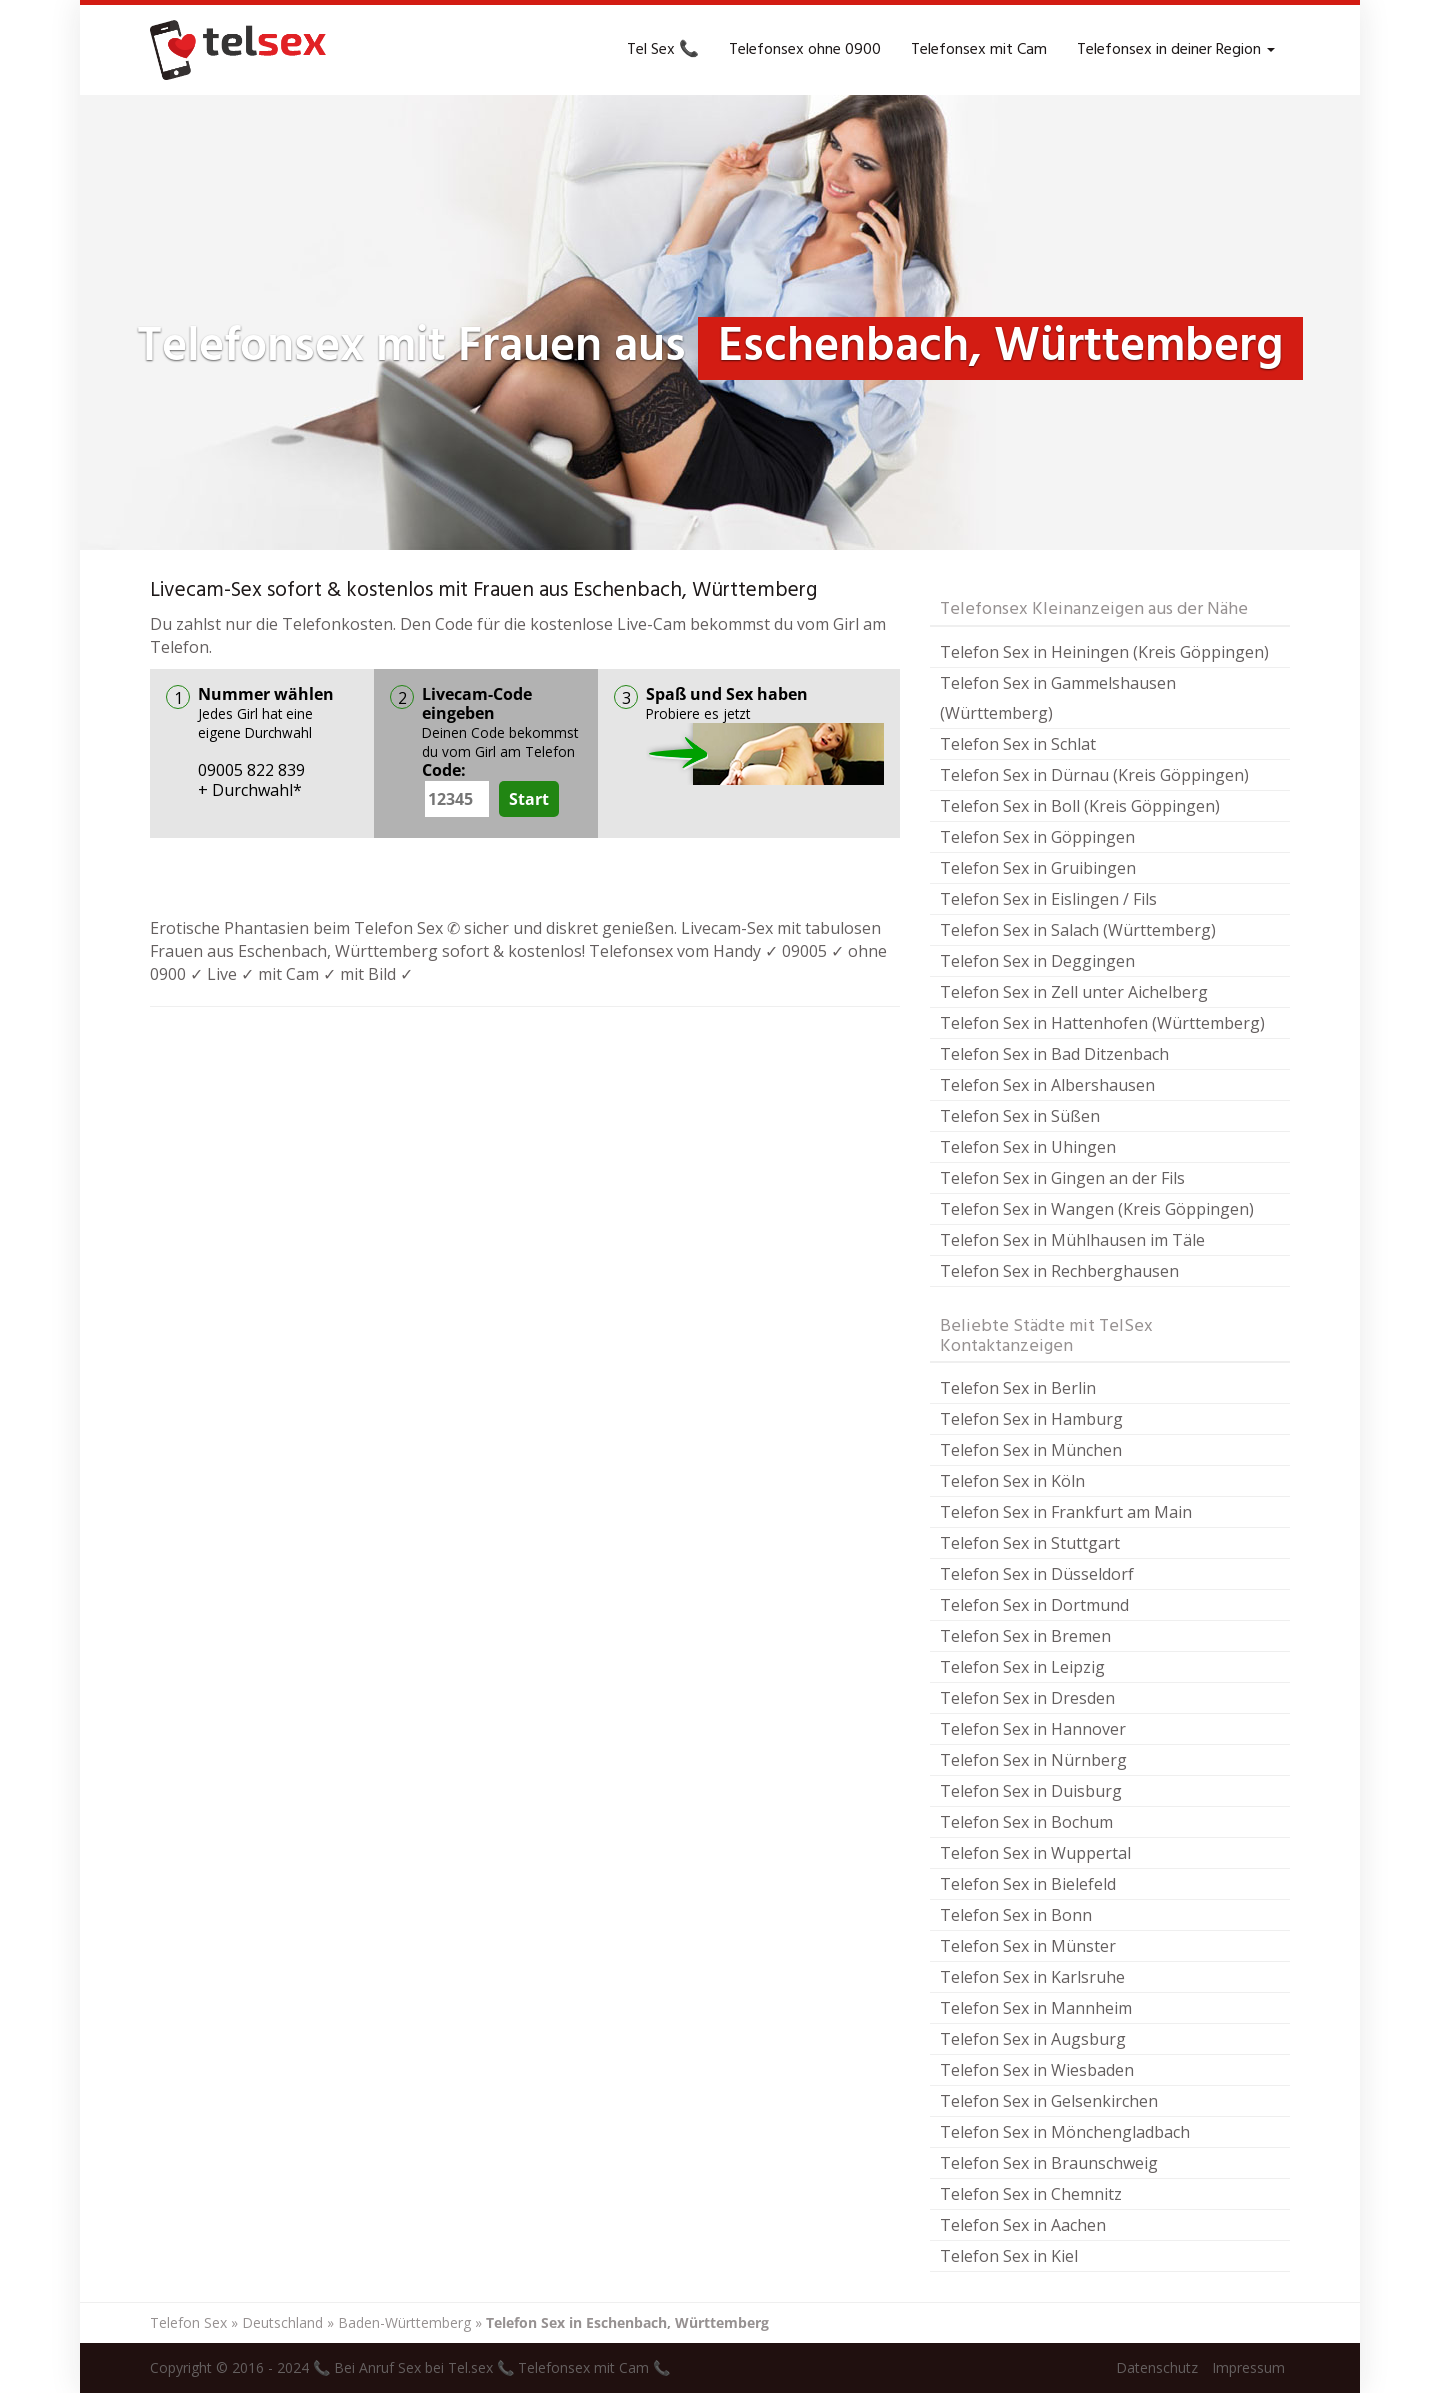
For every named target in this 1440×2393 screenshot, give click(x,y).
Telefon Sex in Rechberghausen (1059, 1271)
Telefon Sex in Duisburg (1031, 1791)
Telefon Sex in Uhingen (1028, 1147)
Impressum (1248, 2367)
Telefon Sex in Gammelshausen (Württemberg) (1058, 698)
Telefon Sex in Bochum (1026, 1822)
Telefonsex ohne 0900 (805, 50)
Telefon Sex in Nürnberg (1033, 1760)
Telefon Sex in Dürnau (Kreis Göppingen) (1094, 775)
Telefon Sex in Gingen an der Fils (1062, 1178)
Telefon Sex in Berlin (1018, 1388)
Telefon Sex (188, 2322)
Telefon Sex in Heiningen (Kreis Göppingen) (1104, 652)
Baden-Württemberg (404, 2322)
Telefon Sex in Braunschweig (1049, 2163)
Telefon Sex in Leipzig (1022, 1667)
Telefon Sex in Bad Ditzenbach (1054, 1054)
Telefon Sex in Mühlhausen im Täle (1072, 1240)
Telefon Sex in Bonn (1016, 1915)
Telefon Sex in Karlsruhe (1032, 1977)
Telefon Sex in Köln (1012, 1481)
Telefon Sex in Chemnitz (1031, 2194)
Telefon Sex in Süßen (1020, 1116)
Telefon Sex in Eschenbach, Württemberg (627, 2322)
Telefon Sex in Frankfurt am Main (1066, 1512)
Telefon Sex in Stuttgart (1030, 1543)
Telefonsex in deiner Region (1176, 50)
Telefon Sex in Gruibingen (1038, 868)
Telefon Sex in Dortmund (1034, 1605)
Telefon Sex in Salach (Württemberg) (1078, 930)
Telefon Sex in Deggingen (1037, 961)
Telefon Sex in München (1031, 1450)
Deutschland (282, 2322)
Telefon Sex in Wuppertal (1035, 1853)
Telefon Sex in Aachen (1023, 2225)
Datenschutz (1157, 2367)
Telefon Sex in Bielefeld (1028, 1884)
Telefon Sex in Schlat (1018, 744)
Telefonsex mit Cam (979, 50)
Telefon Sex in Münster (1028, 1946)
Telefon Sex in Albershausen (1047, 1085)
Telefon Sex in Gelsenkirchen (1049, 2101)
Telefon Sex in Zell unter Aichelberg (1074, 992)
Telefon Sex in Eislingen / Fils (1048, 899)
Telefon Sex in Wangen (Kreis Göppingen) (1097, 1209)
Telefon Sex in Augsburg (1033, 2039)
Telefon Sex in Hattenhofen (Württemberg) (1102, 1023)
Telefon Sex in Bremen (1025, 1636)
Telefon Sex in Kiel (1009, 2256)
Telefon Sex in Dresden (1027, 1698)
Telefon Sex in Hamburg (1031, 1419)
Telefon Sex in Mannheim (1036, 2008)
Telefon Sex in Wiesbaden (1037, 2070)
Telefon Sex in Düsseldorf (1037, 1574)
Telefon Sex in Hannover (1033, 1729)
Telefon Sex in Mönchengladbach (1065, 2132)
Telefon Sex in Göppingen (1037, 837)
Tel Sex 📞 (663, 50)
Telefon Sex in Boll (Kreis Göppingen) (1080, 806)
